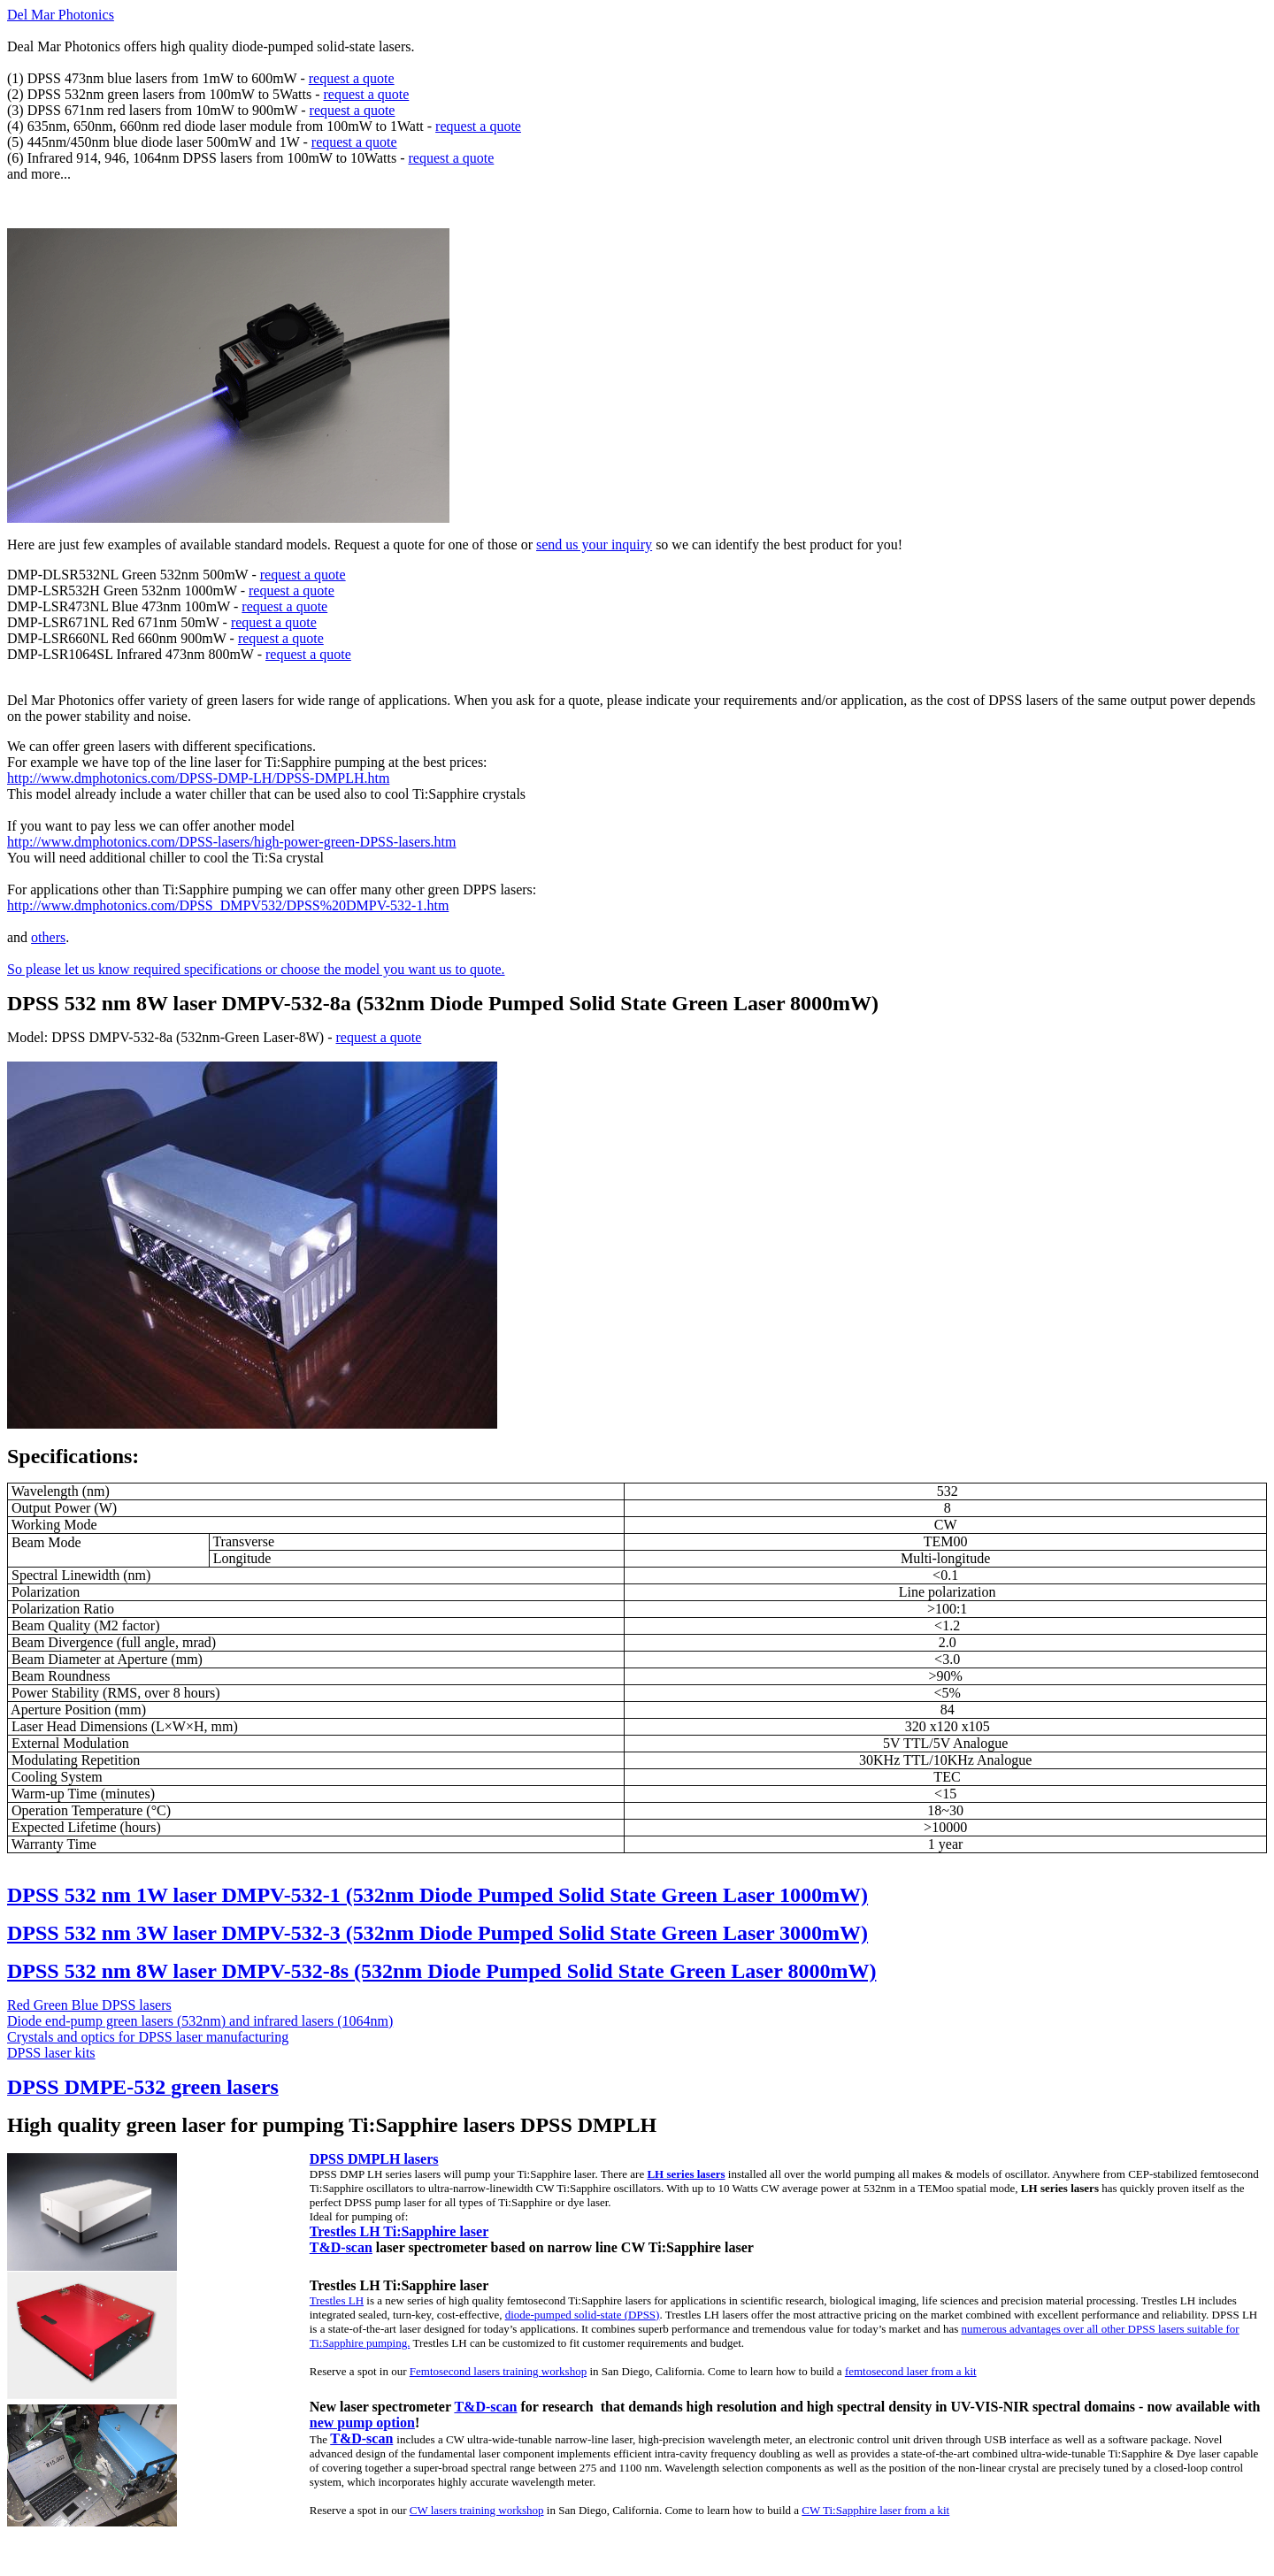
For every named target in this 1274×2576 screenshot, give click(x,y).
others (48, 937)
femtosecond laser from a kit (911, 2371)
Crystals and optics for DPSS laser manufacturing (147, 2036)
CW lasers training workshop (477, 2510)
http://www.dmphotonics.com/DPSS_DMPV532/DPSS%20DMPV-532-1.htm (228, 905)
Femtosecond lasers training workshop (498, 2371)
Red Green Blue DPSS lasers (89, 2004)
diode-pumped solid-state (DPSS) (582, 2314)
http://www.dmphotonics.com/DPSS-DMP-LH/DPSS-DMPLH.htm (198, 778)
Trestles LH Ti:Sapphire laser (399, 2231)
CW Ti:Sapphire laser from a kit (875, 2510)
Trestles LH (337, 2300)
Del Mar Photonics (60, 14)
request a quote (352, 78)
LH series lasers (686, 2174)
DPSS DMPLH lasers (374, 2158)
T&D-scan (341, 2247)
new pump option (362, 2422)
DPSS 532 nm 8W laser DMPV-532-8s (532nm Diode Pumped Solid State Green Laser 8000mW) (441, 1970)
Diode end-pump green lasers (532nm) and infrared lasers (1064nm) (200, 2020)
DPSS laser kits (51, 2052)
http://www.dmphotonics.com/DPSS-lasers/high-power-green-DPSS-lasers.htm (231, 841)
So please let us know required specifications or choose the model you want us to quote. (256, 969)
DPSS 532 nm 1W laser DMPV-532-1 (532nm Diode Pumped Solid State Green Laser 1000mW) (437, 1894)
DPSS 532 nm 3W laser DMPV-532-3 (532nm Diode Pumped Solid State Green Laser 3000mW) (437, 1932)
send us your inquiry (594, 544)
